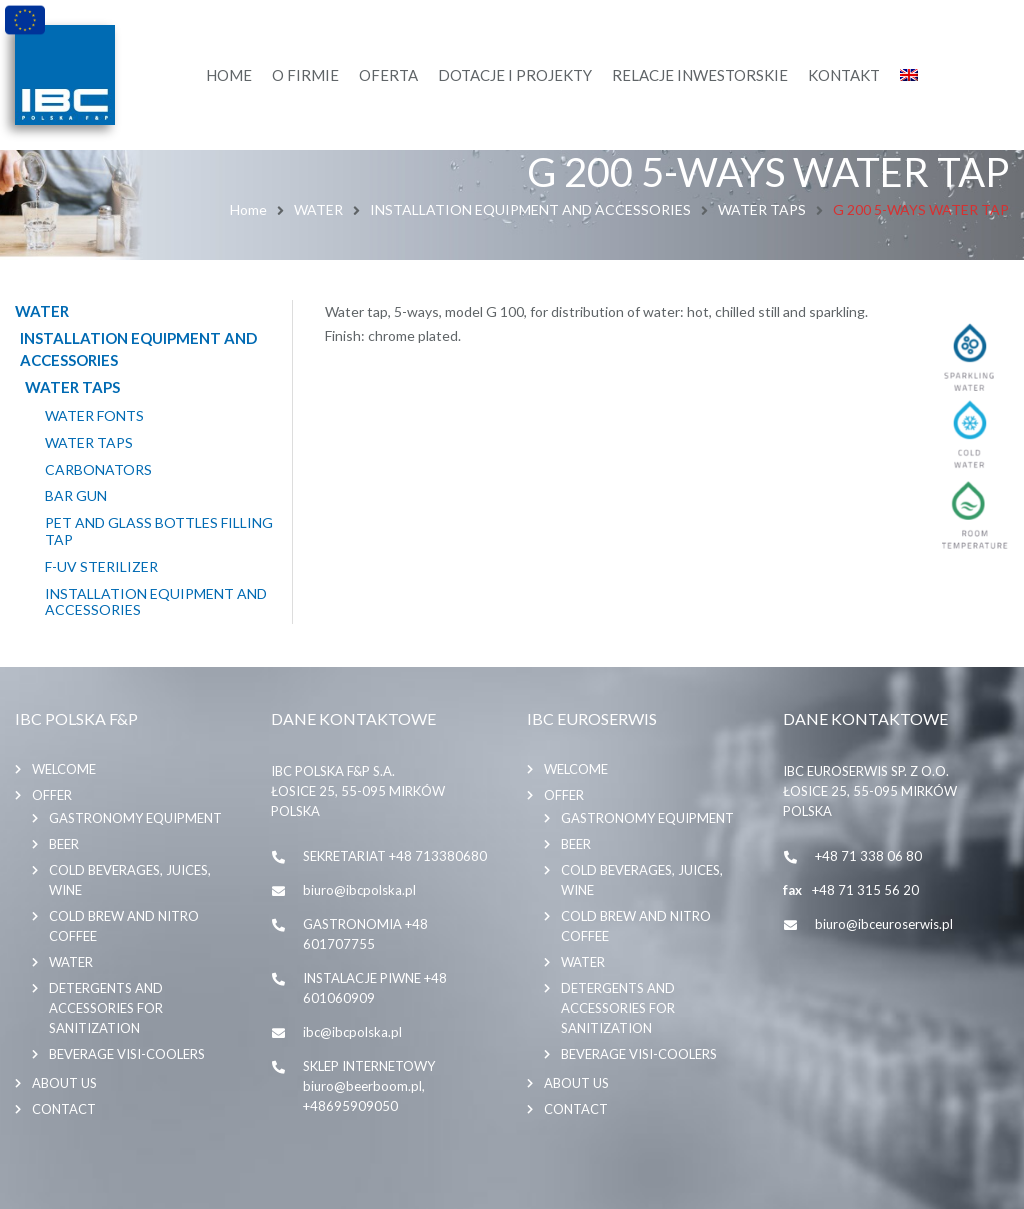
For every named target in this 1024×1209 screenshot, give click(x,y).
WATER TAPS (762, 209)
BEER (64, 844)
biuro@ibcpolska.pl (359, 890)
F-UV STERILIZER (101, 567)
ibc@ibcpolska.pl (352, 1032)
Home (248, 209)
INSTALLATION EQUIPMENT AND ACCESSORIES (530, 209)
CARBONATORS (98, 470)
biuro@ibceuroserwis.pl (884, 924)
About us (64, 1083)
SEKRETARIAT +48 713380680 (395, 856)
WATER (318, 209)
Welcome (64, 769)
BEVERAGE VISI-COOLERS (127, 1054)
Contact (64, 1109)
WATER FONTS (94, 416)
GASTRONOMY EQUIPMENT (135, 818)
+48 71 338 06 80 (868, 856)
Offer (52, 795)
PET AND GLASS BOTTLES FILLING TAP (159, 531)
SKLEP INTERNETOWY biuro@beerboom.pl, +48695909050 (369, 1086)
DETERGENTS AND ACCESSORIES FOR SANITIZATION (106, 1008)
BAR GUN (76, 496)
